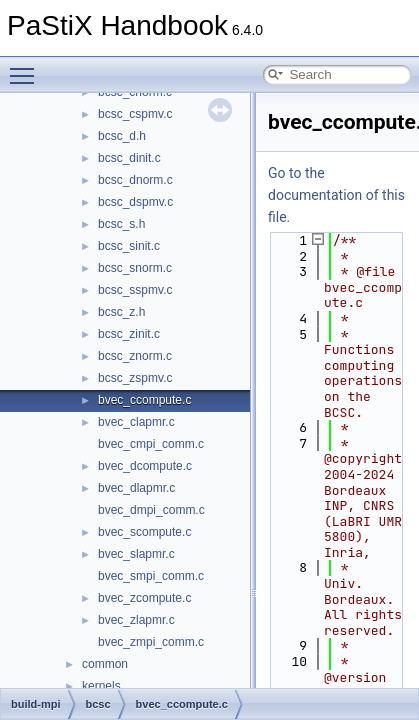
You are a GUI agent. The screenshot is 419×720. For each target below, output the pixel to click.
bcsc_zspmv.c (135, 378)
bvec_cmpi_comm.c (151, 444)
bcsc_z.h (121, 312)
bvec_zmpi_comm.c (151, 642)
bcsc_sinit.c (129, 246)
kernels (101, 686)
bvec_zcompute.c (144, 598)
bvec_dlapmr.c (136, 488)
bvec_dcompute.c (145, 466)
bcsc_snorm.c (135, 268)
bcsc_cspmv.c (135, 114)
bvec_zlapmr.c (136, 620)
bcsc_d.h (122, 136)
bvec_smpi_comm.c (151, 576)
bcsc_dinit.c (129, 158)
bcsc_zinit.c (129, 334)
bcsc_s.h (121, 224)
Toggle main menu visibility (27, 67)
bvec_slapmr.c (136, 554)
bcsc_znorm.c (135, 356)
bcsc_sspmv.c (135, 290)
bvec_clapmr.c (136, 422)
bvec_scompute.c (144, 532)
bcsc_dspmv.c (135, 202)
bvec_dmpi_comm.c (151, 510)
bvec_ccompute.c (144, 400)
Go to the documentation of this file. (336, 195)
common (105, 664)
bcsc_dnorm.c (135, 180)
